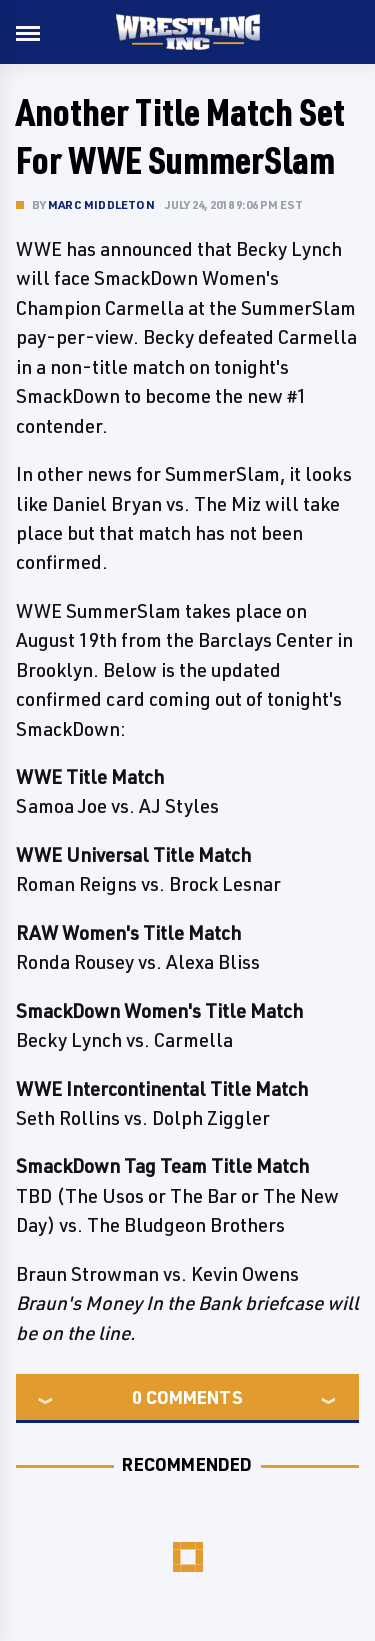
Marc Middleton (101, 204)
